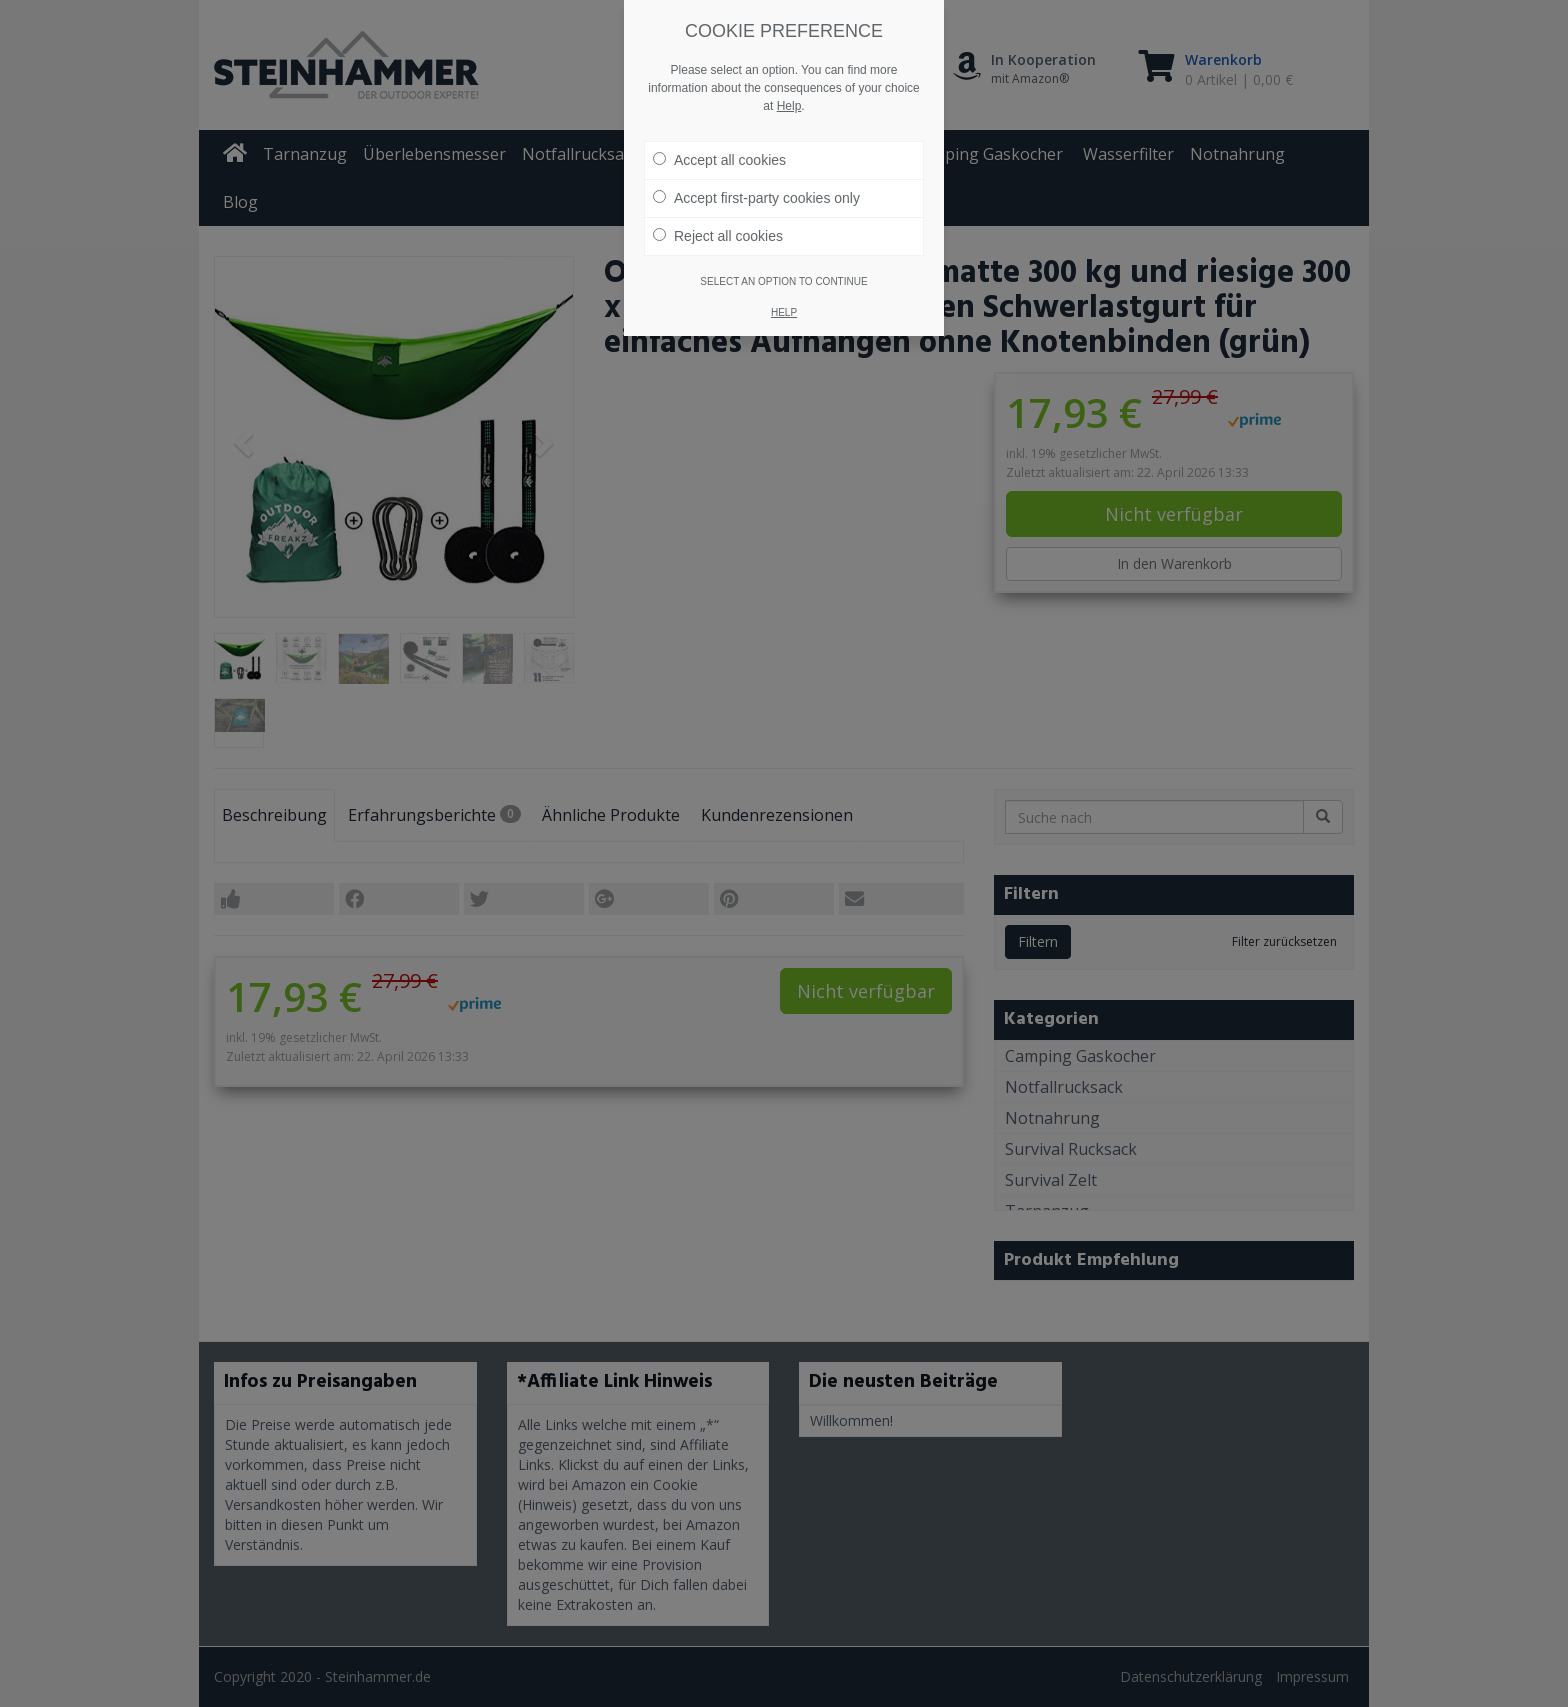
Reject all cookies (718, 213)
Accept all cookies (719, 137)
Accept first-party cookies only (756, 175)
